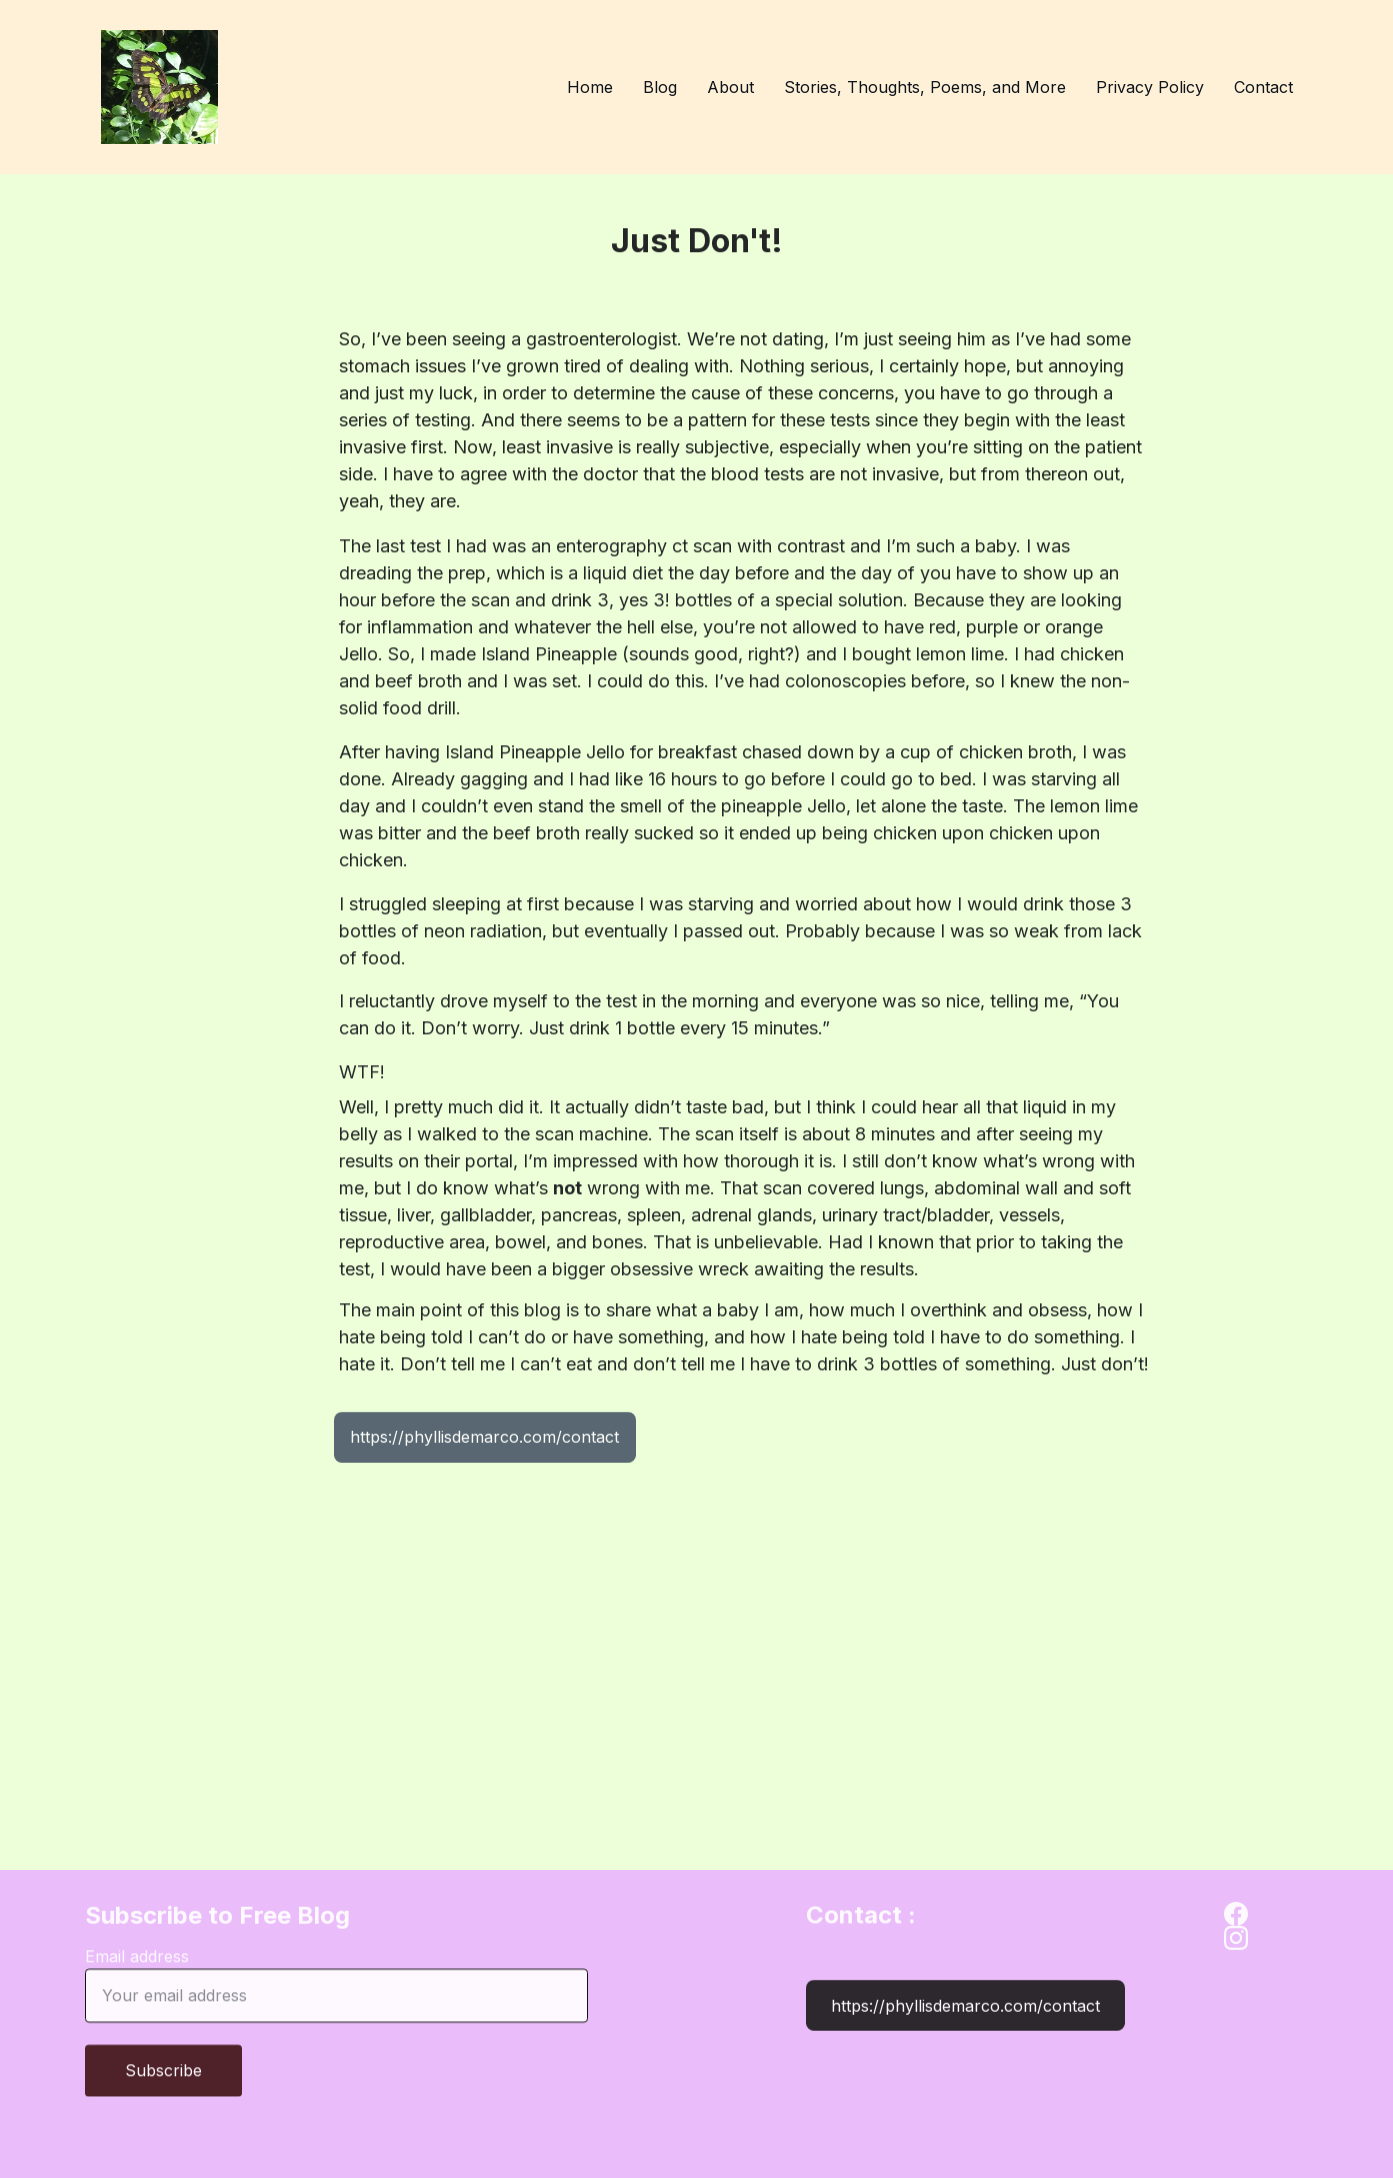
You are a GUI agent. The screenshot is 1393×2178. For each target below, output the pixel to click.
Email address (137, 1970)
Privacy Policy (1150, 87)
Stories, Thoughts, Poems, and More (925, 87)
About (730, 87)
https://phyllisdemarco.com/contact (484, 1441)
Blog (660, 87)
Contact (1263, 87)
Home (590, 87)
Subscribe (163, 2084)
